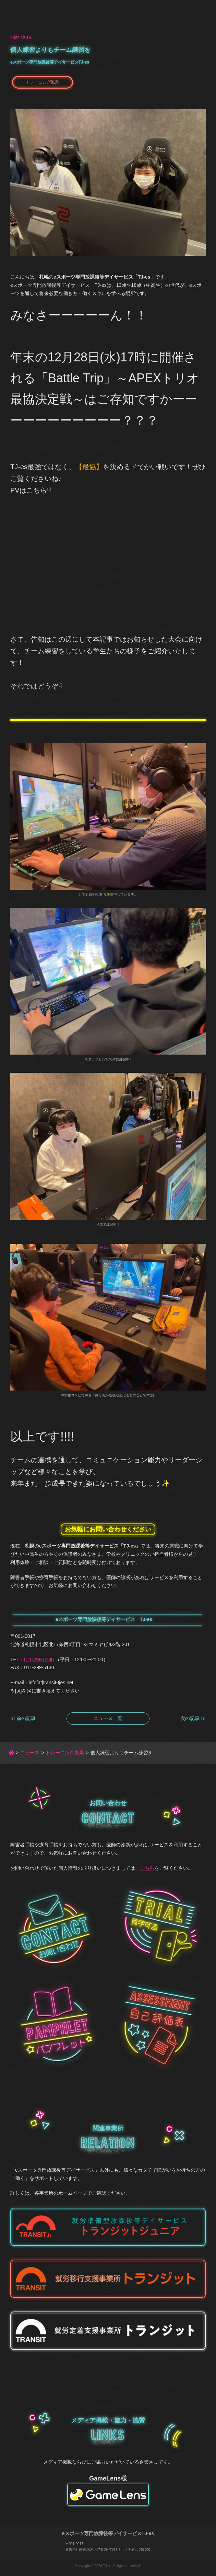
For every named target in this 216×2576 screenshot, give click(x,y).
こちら (147, 1868)
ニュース (29, 1752)
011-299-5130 (39, 1659)
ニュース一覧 (108, 1718)
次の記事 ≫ (193, 1718)
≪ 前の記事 (23, 1718)
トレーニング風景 (42, 82)
